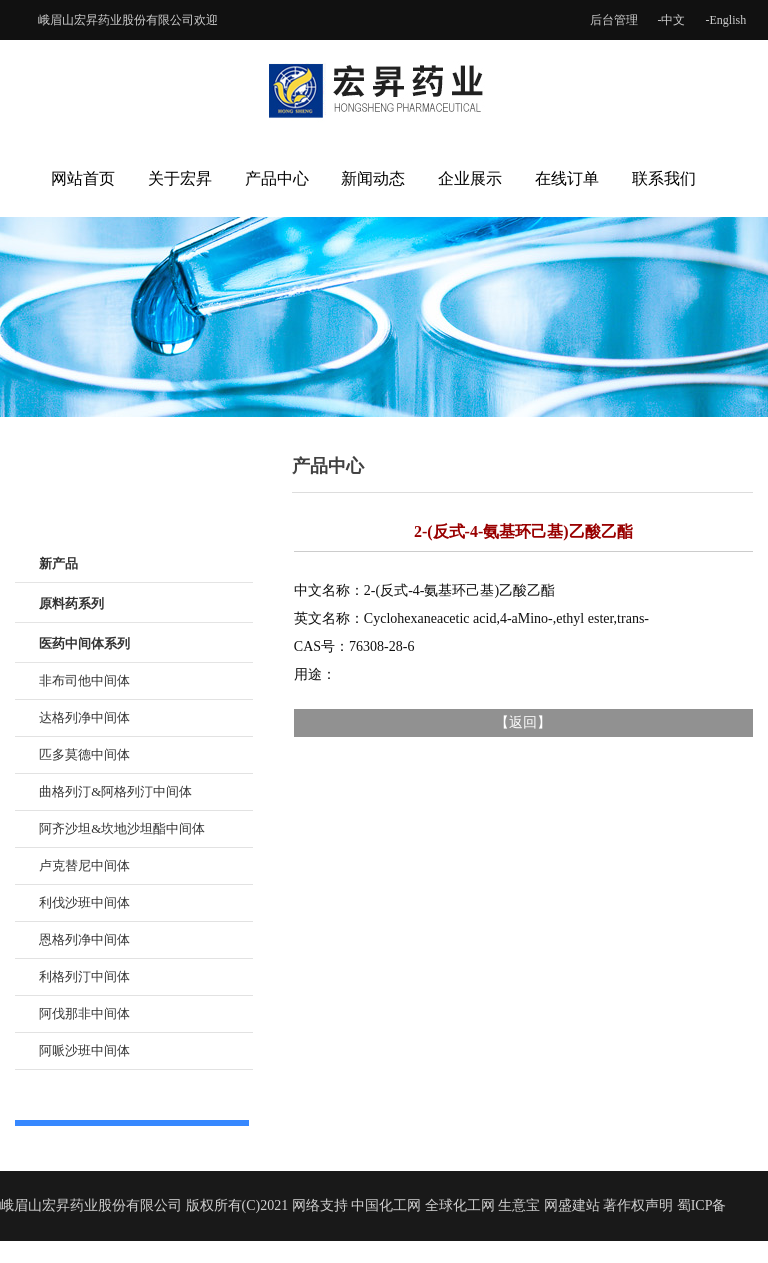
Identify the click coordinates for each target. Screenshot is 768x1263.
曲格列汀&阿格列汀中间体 (115, 791)
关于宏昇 (180, 178)
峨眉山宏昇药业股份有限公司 (116, 20)
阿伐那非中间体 (84, 1013)
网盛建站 (572, 1205)
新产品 (58, 563)
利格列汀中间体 (84, 976)
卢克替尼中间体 (84, 865)
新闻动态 (373, 178)
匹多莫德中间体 (84, 754)
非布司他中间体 (84, 680)
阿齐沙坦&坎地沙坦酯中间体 (122, 828)
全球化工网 (460, 1205)
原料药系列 (71, 603)
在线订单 (567, 178)
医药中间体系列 (84, 643)
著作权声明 (638, 1205)
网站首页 (83, 178)
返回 (523, 722)
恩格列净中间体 (84, 939)
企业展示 (470, 178)
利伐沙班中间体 (84, 902)
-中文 (672, 20)
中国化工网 (386, 1205)
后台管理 (614, 20)
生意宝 (519, 1205)
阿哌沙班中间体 (84, 1050)
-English (726, 20)
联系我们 (664, 178)
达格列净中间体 (84, 717)
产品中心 (277, 178)
